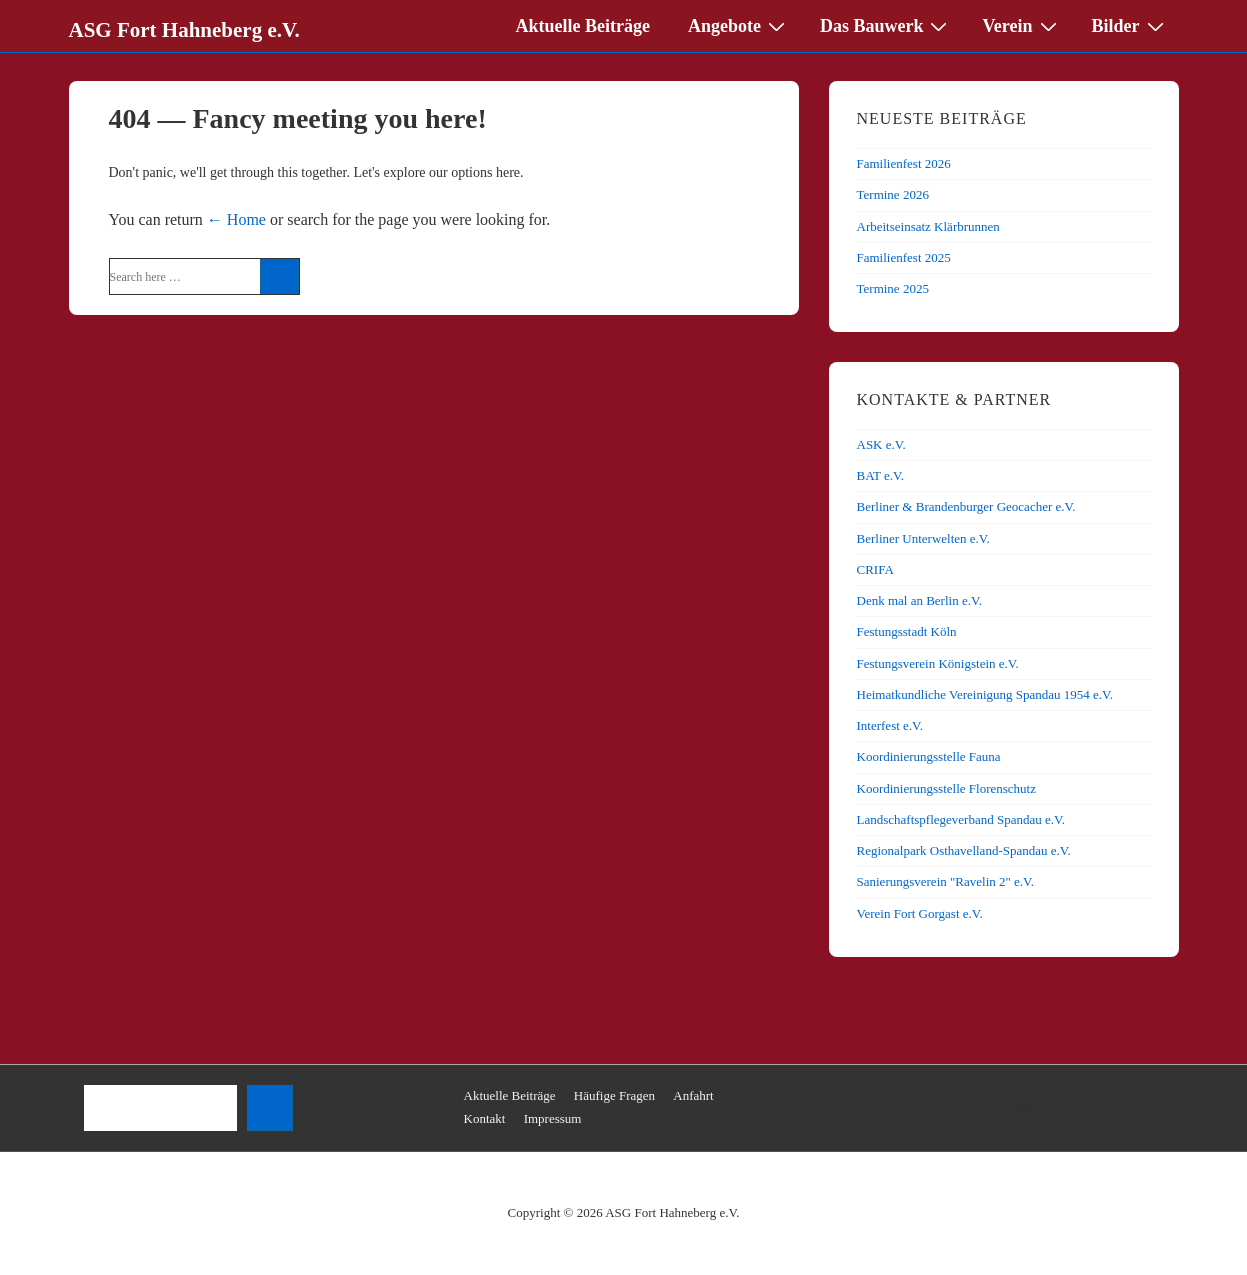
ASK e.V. (881, 444)
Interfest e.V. (890, 725)
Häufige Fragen (614, 1095)
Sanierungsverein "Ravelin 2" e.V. (946, 881)
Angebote (739, 25)
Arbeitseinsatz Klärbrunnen (928, 226)
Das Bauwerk (886, 25)
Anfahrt (693, 1095)
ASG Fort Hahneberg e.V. (184, 30)
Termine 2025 (893, 288)
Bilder (1130, 25)
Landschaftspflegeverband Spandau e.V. (961, 819)
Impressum (553, 1118)
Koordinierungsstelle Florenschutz (946, 788)
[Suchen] (270, 1108)
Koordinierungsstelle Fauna (929, 756)
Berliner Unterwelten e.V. (923, 538)
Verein (1021, 25)
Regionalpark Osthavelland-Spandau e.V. (964, 850)
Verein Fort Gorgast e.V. (920, 913)
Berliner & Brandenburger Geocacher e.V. (966, 506)
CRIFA (875, 569)
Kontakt (485, 1118)
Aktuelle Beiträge (583, 26)
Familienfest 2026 (904, 163)
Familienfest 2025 (904, 257)
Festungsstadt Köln (907, 631)
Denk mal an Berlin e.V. (919, 600)
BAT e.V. (881, 475)
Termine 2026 (893, 194)
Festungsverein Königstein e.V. (938, 663)
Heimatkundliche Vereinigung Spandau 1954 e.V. (985, 694)
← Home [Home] (236, 219)
